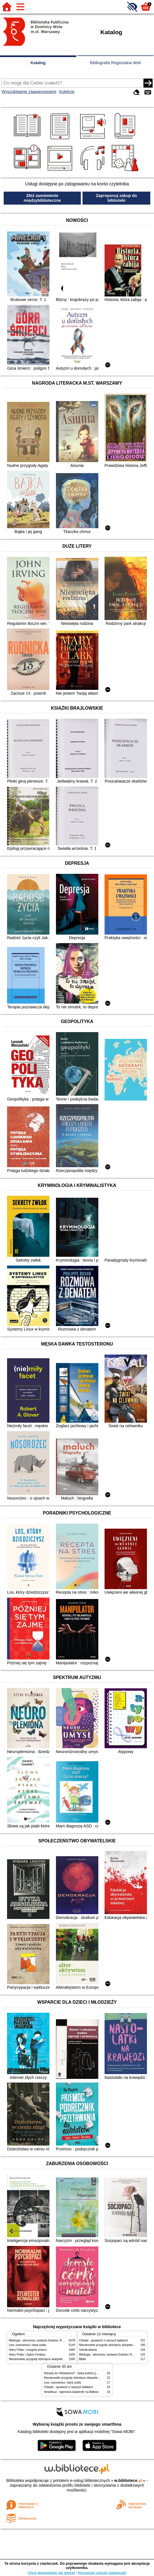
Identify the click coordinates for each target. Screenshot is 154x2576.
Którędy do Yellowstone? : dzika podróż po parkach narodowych (84, 2373)
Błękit (82, 2359)
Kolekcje (66, 91)
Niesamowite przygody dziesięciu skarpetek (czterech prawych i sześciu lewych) (59, 2359)
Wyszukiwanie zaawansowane (28, 91)
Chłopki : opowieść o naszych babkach (103, 2340)
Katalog (38, 62)
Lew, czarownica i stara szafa (27, 2345)
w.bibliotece (128, 2480)
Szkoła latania (88, 2349)
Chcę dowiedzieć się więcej (51, 2573)
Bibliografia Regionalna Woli (115, 62)
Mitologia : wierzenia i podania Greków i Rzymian (40, 2340)
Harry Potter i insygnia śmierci (28, 2349)
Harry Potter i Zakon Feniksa (27, 2354)
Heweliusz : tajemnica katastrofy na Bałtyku (71, 2391)
